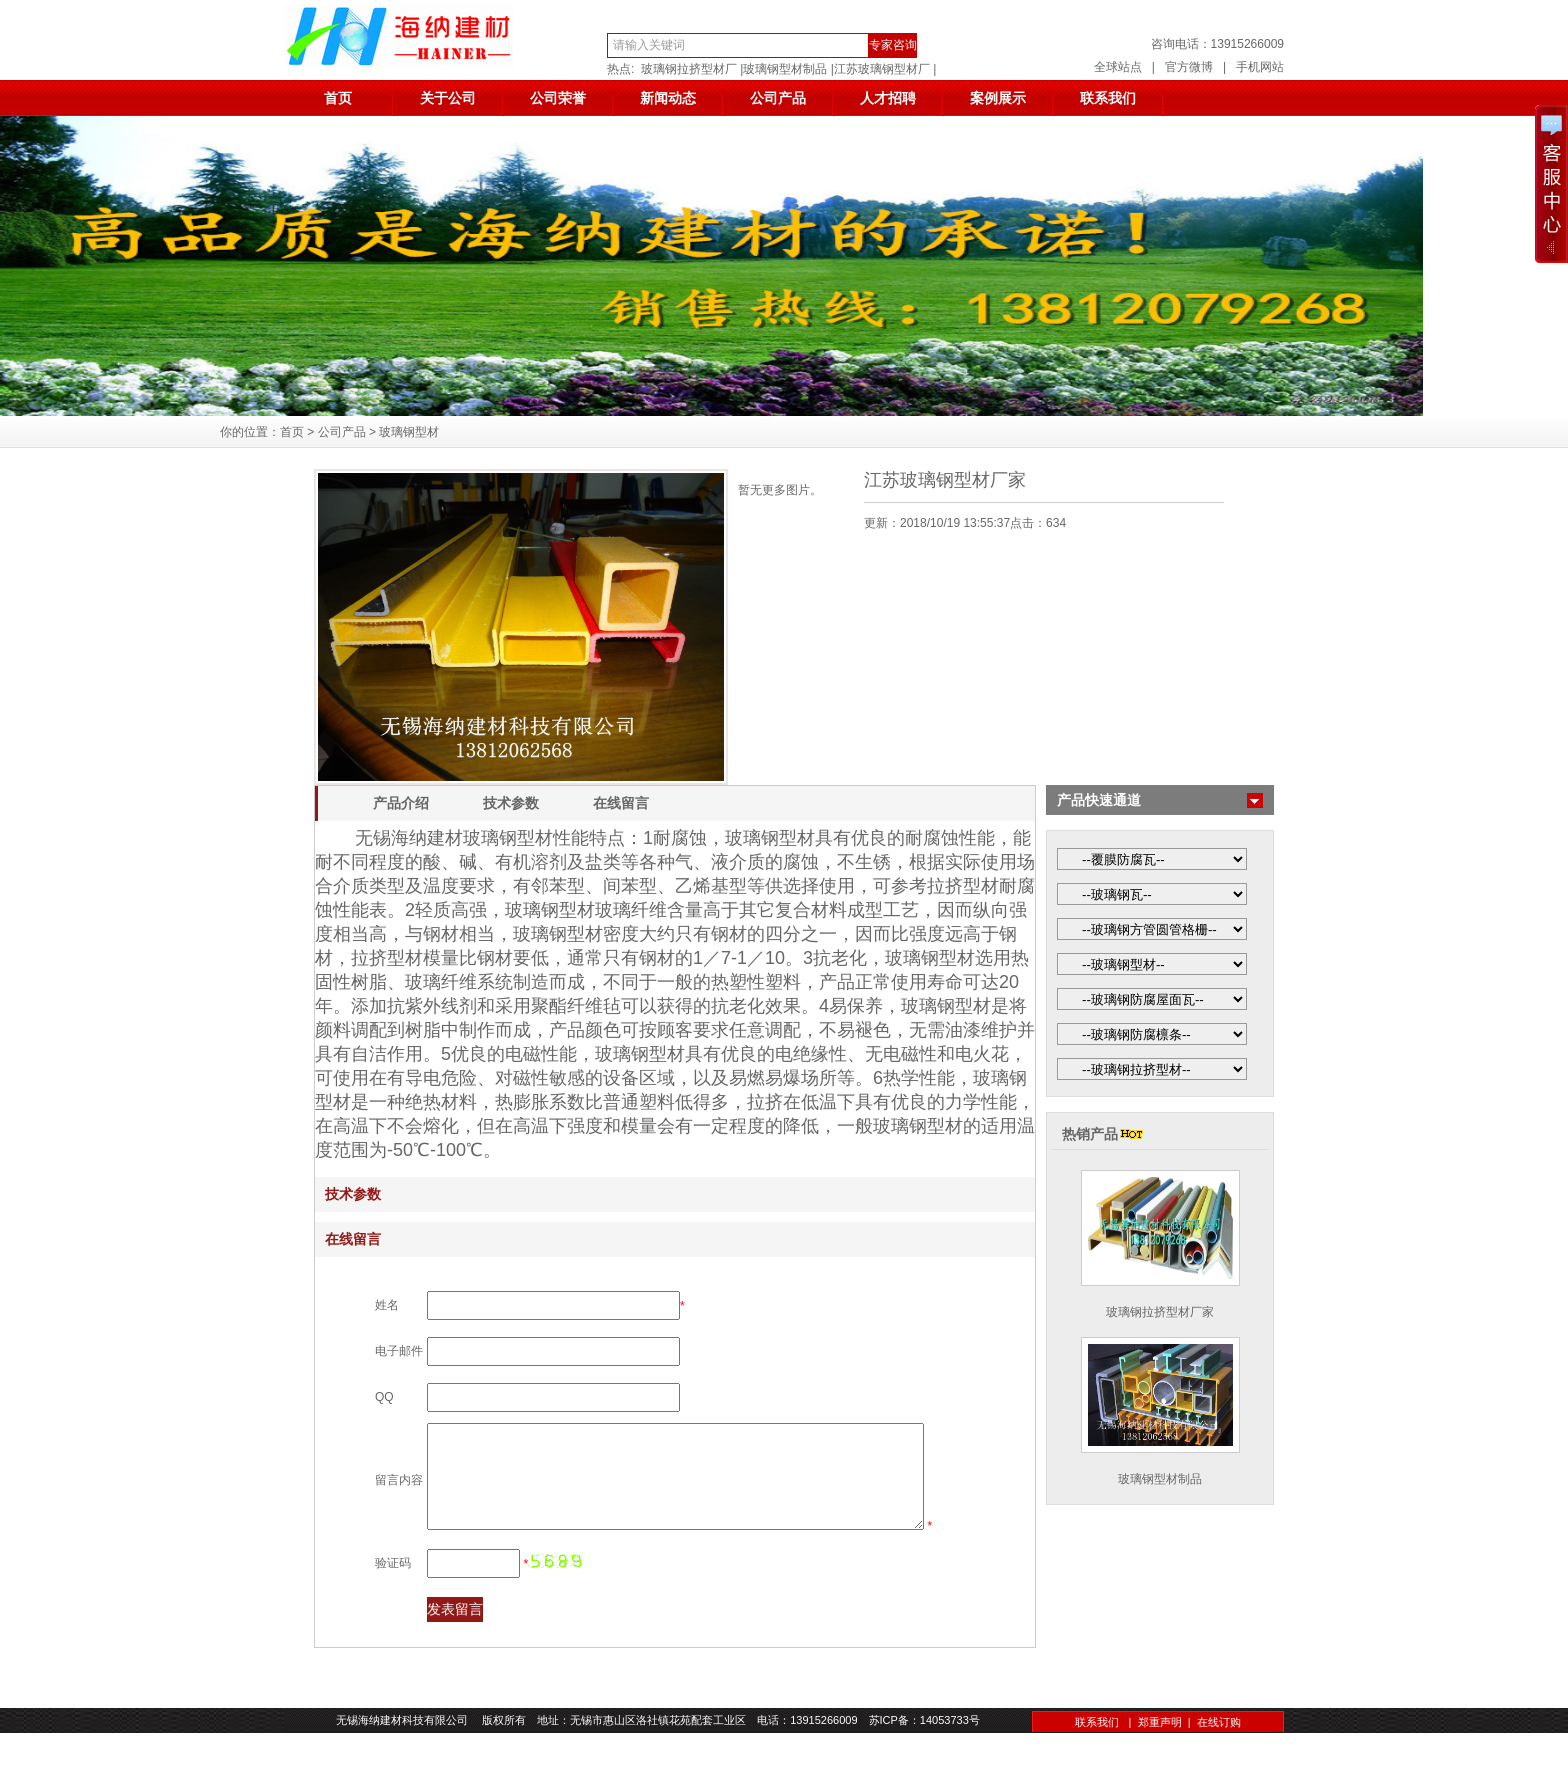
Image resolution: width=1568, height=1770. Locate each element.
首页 (338, 98)
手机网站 (1260, 67)
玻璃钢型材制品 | (788, 69)
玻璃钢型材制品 (1160, 1479)
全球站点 (1118, 67)
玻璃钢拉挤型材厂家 (1160, 1312)
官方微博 (1189, 67)
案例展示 (998, 98)
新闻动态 (668, 98)
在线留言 (621, 803)
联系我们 (1108, 98)
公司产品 (778, 98)
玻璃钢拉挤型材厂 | (692, 69)
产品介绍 (401, 803)
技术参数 (511, 803)
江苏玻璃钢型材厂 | (885, 69)
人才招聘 (888, 98)
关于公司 (448, 98)
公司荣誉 (558, 98)
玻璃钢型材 (409, 432)
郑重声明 (1160, 1759)
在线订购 (1219, 1759)
